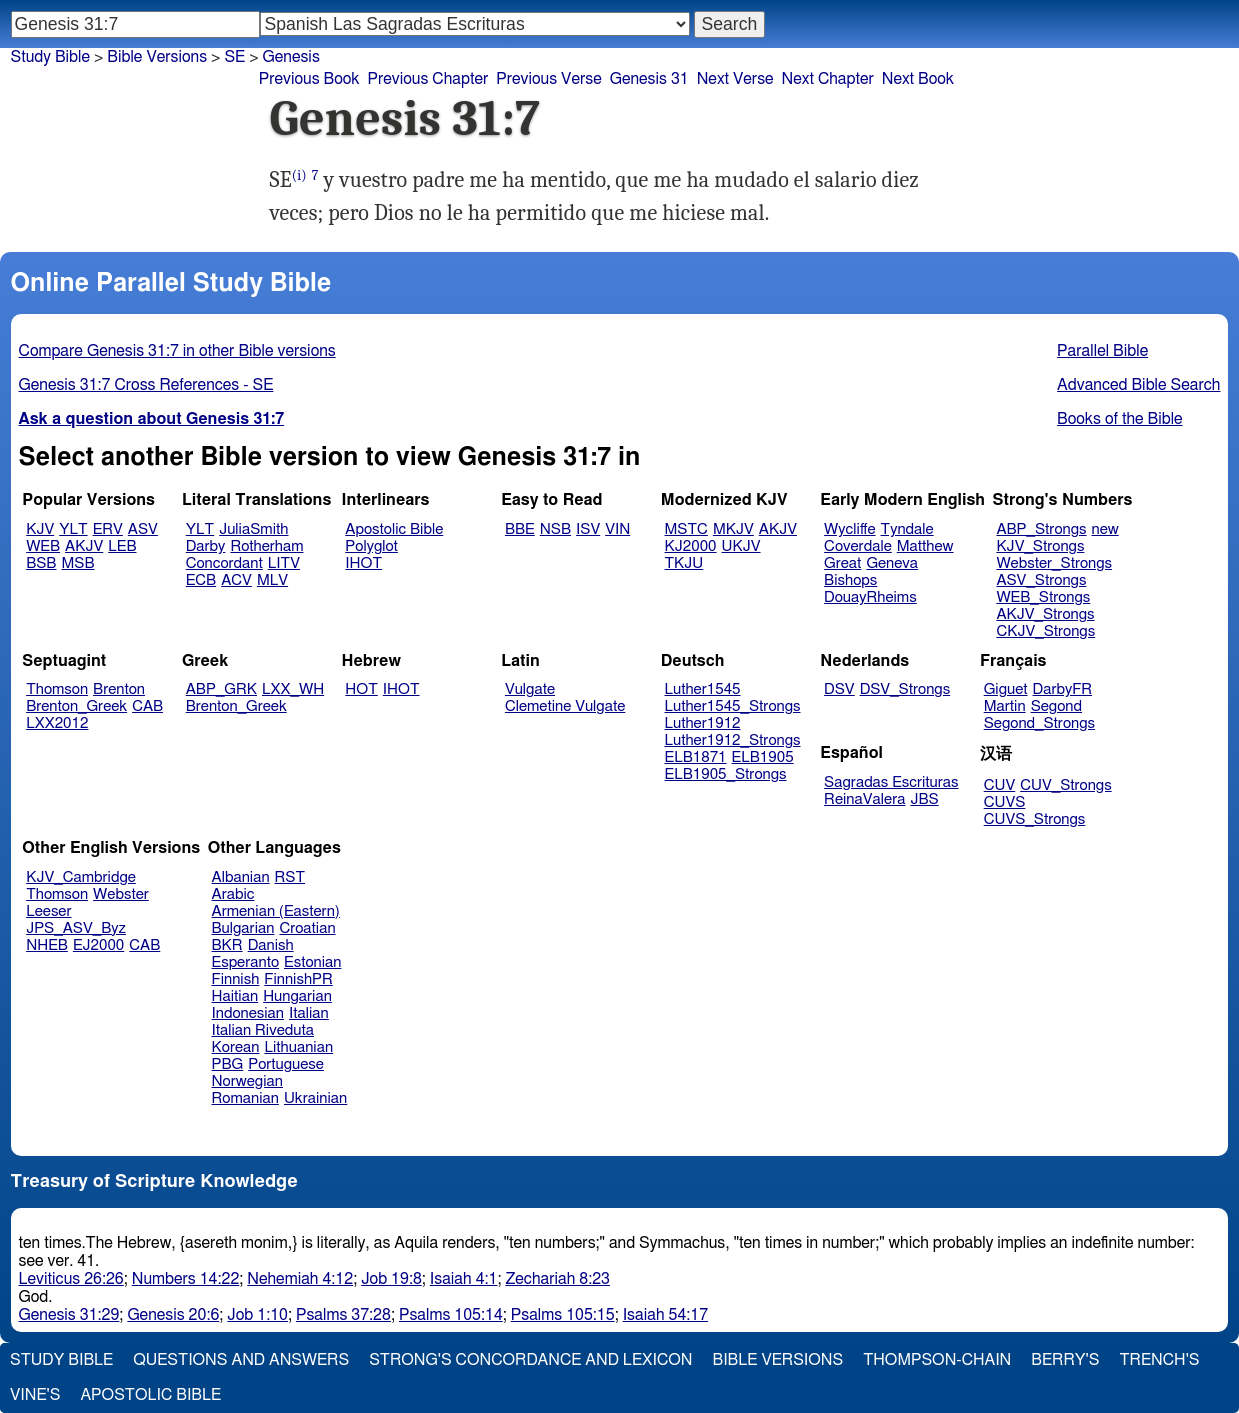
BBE (520, 529)
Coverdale (858, 546)
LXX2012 (57, 723)
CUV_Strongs (1065, 785)
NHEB (47, 945)
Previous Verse (548, 79)
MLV (272, 580)
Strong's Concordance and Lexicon (530, 1360)
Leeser (48, 911)
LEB (122, 546)
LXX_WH (293, 689)
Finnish (236, 979)
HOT (361, 689)
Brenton (119, 689)
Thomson (57, 689)
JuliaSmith (253, 529)
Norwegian (247, 1081)
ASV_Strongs (1041, 580)
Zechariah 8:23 (557, 1279)
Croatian (307, 928)
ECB (201, 580)
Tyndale (907, 529)
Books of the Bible (1120, 419)
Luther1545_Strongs (733, 706)
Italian (309, 1013)
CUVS (1005, 802)
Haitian (235, 996)
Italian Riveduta (263, 1030)
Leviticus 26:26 (71, 1279)
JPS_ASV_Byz (76, 928)
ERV (108, 529)
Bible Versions (157, 57)
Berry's (1065, 1360)
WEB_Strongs (1043, 597)
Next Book (918, 79)
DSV (839, 689)
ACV (236, 580)
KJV (40, 529)
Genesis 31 (649, 79)
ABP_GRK (221, 689)
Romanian (245, 1098)
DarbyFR (1063, 689)
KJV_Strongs (1040, 546)
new (1105, 529)
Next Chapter (828, 79)
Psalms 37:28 (343, 1315)
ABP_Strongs (1041, 529)
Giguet (1006, 689)
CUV (1000, 785)
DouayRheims (870, 597)
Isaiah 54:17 (665, 1315)
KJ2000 (691, 546)
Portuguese (286, 1064)
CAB (147, 706)
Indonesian (248, 1013)
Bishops (850, 580)
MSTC (686, 529)
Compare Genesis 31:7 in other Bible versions (177, 351)
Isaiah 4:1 (464, 1279)
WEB (43, 546)
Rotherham (266, 546)
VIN (617, 529)
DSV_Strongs (905, 689)
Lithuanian (298, 1047)
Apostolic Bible (150, 1395)
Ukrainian (315, 1098)
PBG (228, 1064)
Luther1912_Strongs (733, 740)
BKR (227, 945)
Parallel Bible (1102, 351)
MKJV (733, 529)
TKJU (684, 563)
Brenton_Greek (76, 706)
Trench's (1159, 1360)
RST (290, 877)
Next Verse (735, 79)
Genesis (291, 57)
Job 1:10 (257, 1315)
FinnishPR (298, 979)
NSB (555, 529)
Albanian (241, 877)
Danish (271, 945)
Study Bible (50, 57)
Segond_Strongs (1039, 723)
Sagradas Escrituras (891, 782)
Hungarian (297, 996)
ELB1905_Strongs (726, 774)
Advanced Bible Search (1138, 385)
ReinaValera (864, 799)
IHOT (363, 563)
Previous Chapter (428, 79)
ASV (143, 529)
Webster (121, 894)
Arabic (233, 894)
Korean (236, 1047)
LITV (284, 563)
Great (842, 563)
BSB (41, 563)
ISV (588, 529)
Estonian (312, 962)
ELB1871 (696, 757)
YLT (73, 529)
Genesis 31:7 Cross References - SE (146, 385)
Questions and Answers (241, 1360)
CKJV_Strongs (1045, 631)
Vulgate (530, 689)
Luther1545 (703, 689)
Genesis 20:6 (173, 1315)
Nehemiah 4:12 (300, 1279)
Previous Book (309, 79)
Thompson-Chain (937, 1360)
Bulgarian (243, 928)
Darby (206, 546)
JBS (924, 799)
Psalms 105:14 (451, 1315)
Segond (1056, 706)
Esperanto (246, 962)
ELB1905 (763, 757)
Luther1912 (703, 723)
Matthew (925, 546)
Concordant (224, 563)
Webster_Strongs (1054, 563)
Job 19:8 (391, 1279)
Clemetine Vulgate (565, 706)
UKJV (741, 546)
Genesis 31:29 (69, 1315)
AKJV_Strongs (1045, 614)
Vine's (35, 1395)
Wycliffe (849, 529)
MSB (77, 563)
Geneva (892, 563)
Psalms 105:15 (563, 1315)
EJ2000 (98, 945)
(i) (299, 175)
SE (234, 57)
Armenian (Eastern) (276, 911)
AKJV (84, 546)
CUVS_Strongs (1035, 819)
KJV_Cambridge (81, 877)
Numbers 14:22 (186, 1279)
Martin (1005, 706)
